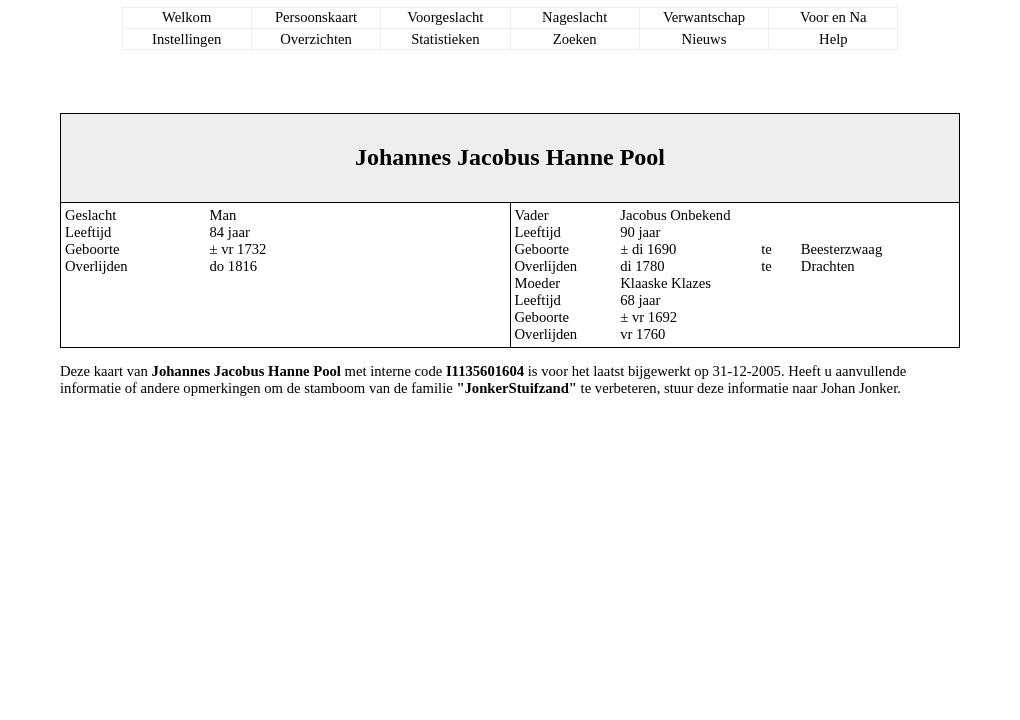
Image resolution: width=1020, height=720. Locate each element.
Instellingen (186, 39)
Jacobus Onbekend (675, 215)
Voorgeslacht (445, 17)
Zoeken (575, 39)
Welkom (186, 17)
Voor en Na (833, 17)
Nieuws (704, 39)
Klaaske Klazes (665, 283)
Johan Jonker (859, 388)
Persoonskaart (316, 17)
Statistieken (445, 39)
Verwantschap (704, 17)
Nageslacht (574, 17)
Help (833, 39)
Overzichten (316, 39)
